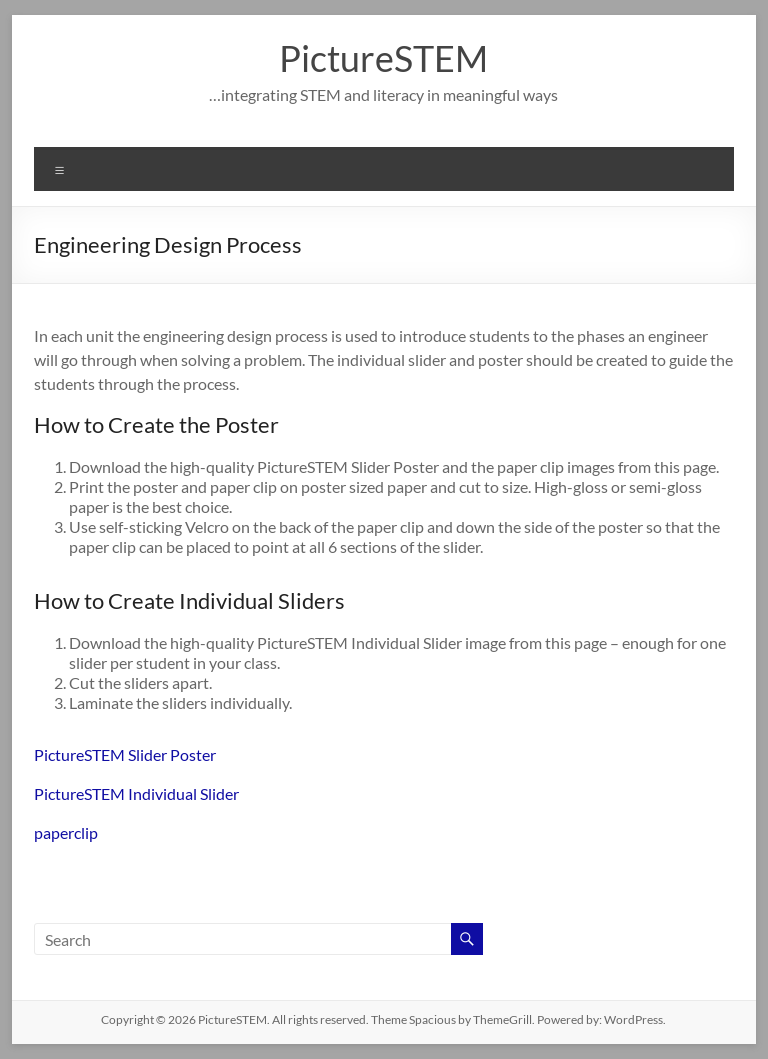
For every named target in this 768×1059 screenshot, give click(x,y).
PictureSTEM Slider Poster (125, 754)
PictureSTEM (383, 58)
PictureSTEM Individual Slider (136, 793)
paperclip (66, 832)
